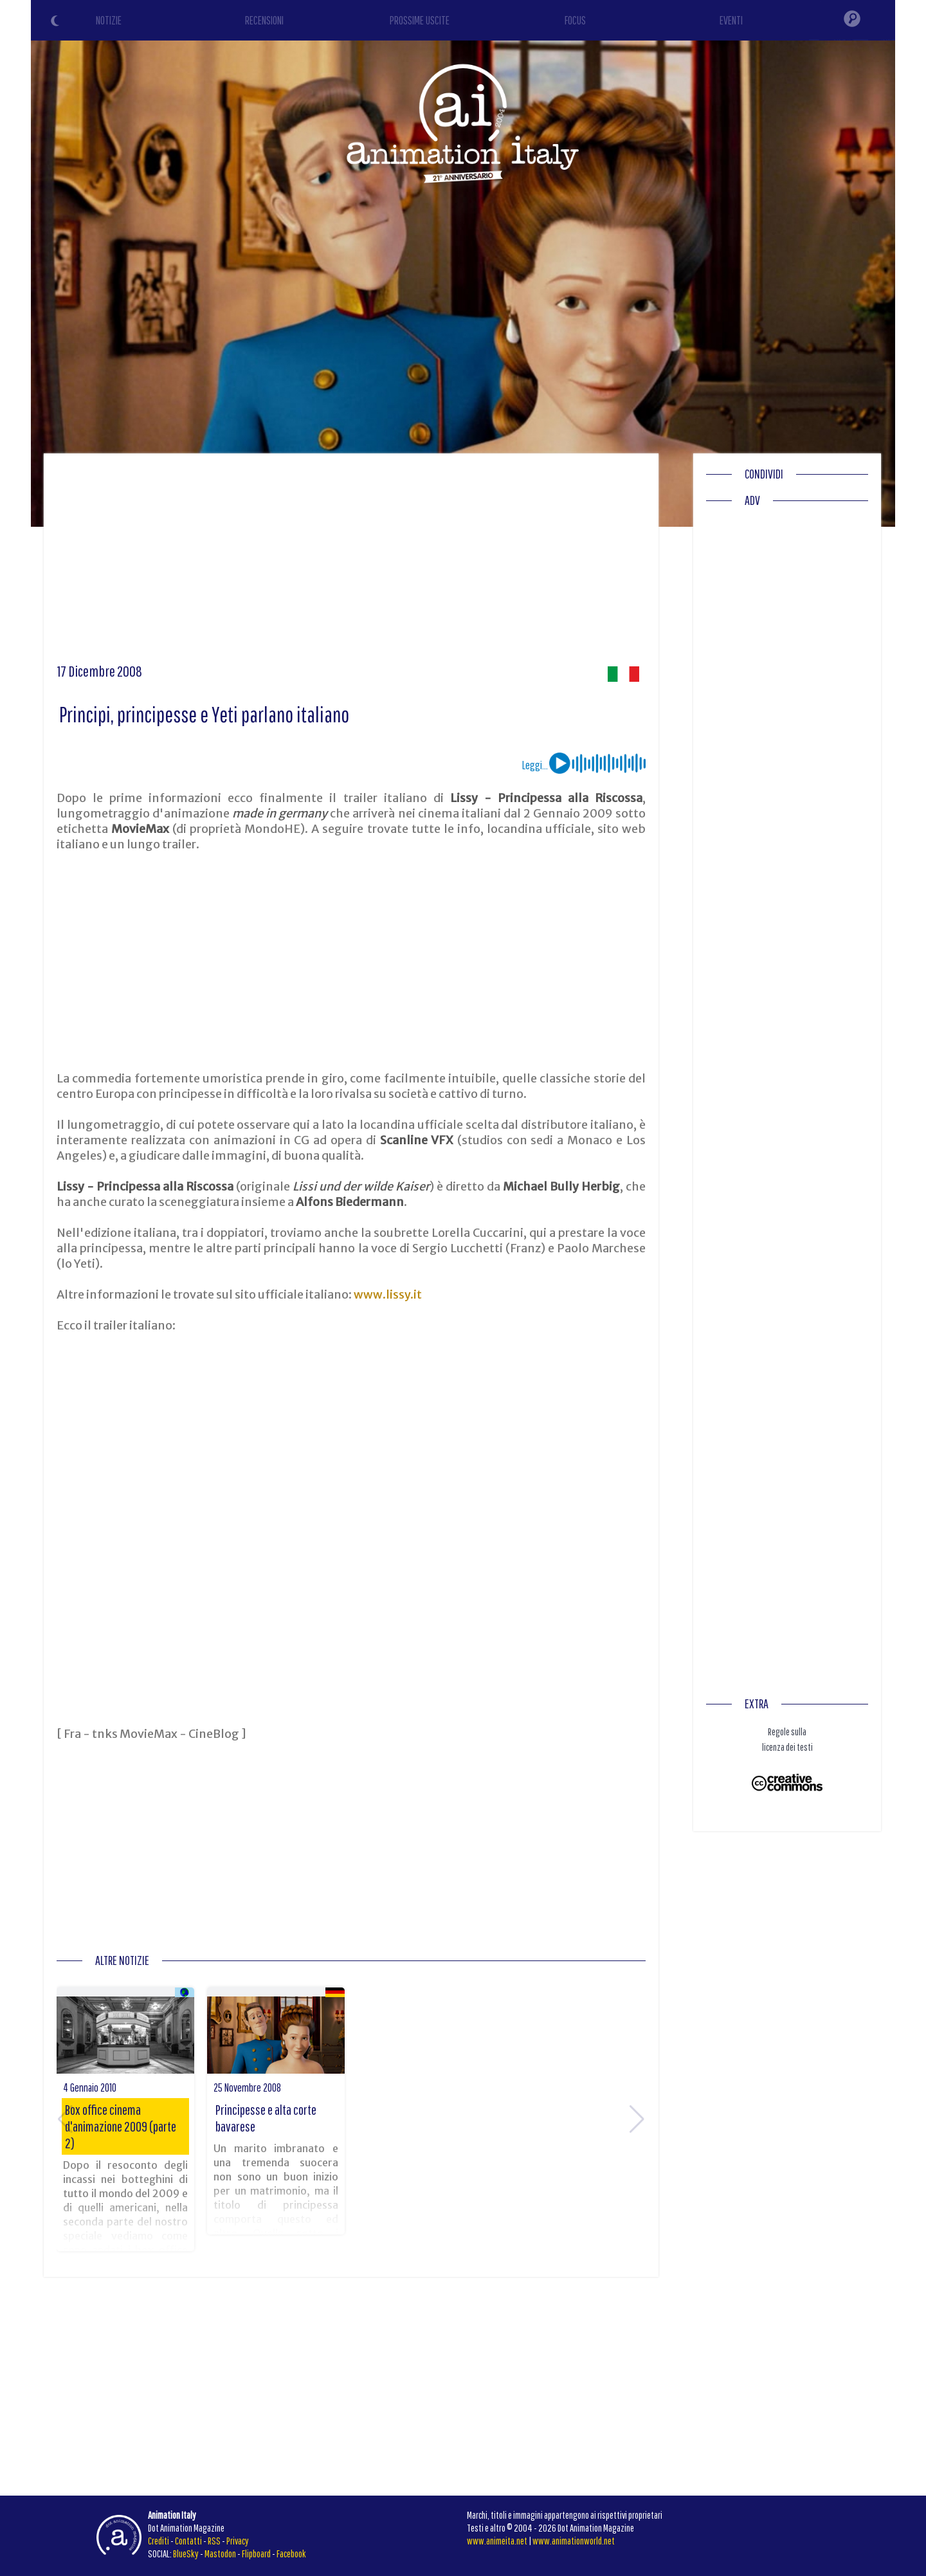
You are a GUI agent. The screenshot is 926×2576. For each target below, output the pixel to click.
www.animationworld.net (573, 2540)
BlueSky (186, 2553)
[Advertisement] (351, 563)
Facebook (291, 2553)
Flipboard (256, 2553)
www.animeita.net (497, 2540)
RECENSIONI (264, 20)
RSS (214, 2540)
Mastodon (220, 2553)
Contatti (188, 2540)
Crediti (158, 2540)
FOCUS (575, 20)
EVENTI (731, 20)
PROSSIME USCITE (419, 20)
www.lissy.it (388, 1294)
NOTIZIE (109, 20)
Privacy (237, 2540)
